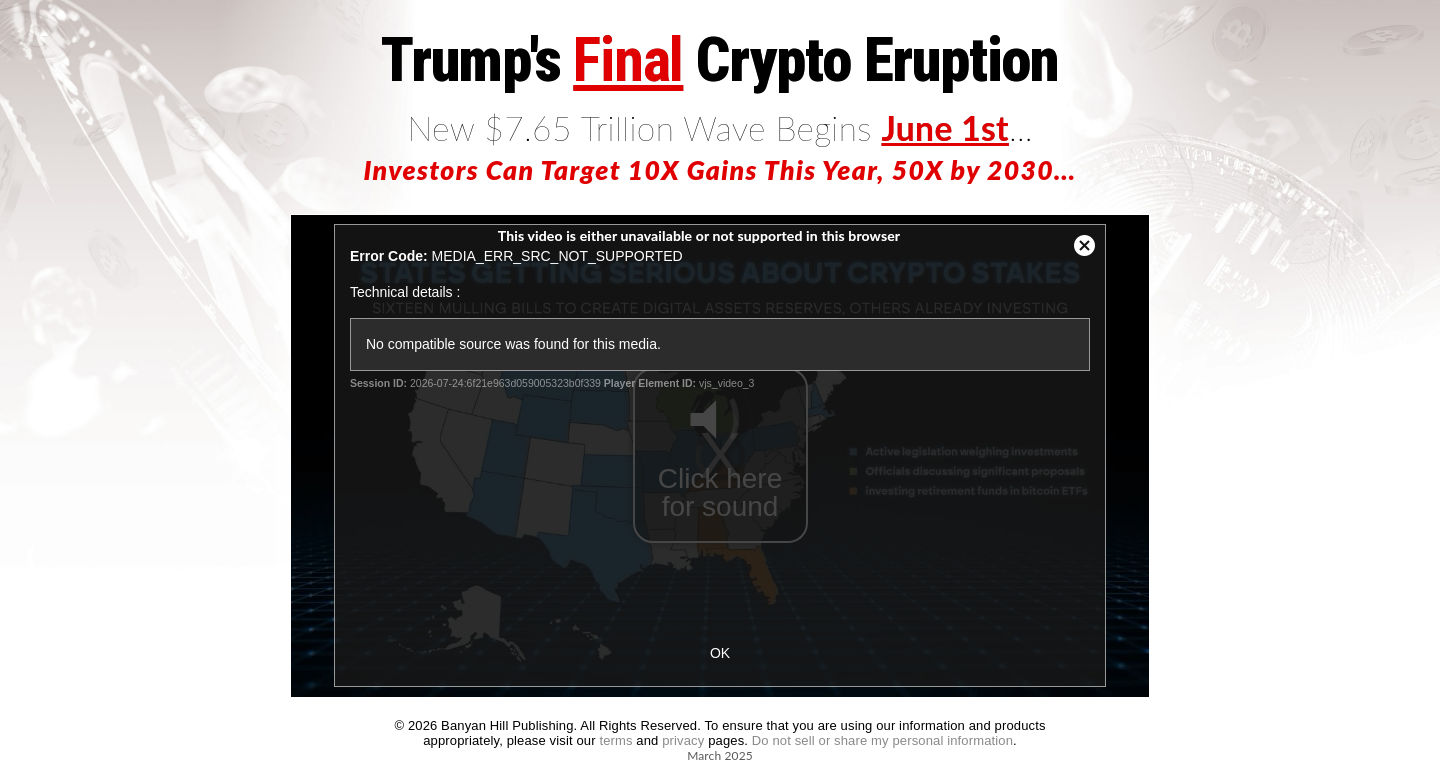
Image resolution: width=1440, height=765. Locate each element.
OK (720, 653)
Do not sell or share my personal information (882, 740)
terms (615, 740)
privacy (683, 740)
